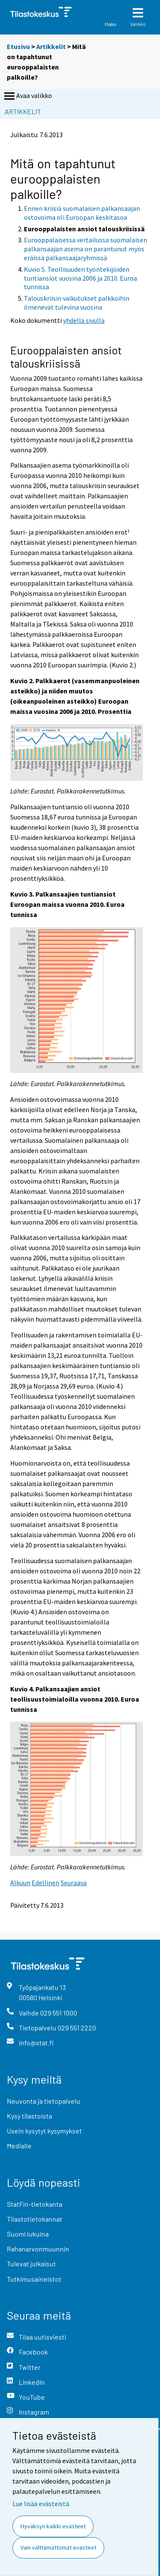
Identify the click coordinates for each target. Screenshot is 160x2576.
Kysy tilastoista (29, 2116)
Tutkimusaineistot (34, 2279)
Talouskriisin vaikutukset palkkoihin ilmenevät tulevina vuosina (76, 302)
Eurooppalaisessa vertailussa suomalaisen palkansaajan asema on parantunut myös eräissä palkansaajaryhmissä (85, 249)
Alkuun (20, 1882)
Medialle (19, 2146)
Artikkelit (51, 46)
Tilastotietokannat (34, 2219)
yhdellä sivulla (84, 320)
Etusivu (18, 46)
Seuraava (74, 1882)
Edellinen (45, 1882)
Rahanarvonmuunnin (38, 2249)
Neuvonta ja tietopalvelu (43, 2101)
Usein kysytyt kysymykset (44, 2131)
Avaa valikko (27, 96)
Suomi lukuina (28, 2234)
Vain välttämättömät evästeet (58, 2547)
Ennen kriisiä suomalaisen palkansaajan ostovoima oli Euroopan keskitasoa (82, 212)
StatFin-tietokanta (34, 2204)
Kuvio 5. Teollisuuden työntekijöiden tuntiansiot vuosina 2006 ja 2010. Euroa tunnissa (80, 278)
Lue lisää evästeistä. (41, 2503)
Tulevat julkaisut (31, 2264)
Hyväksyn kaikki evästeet (53, 2526)
